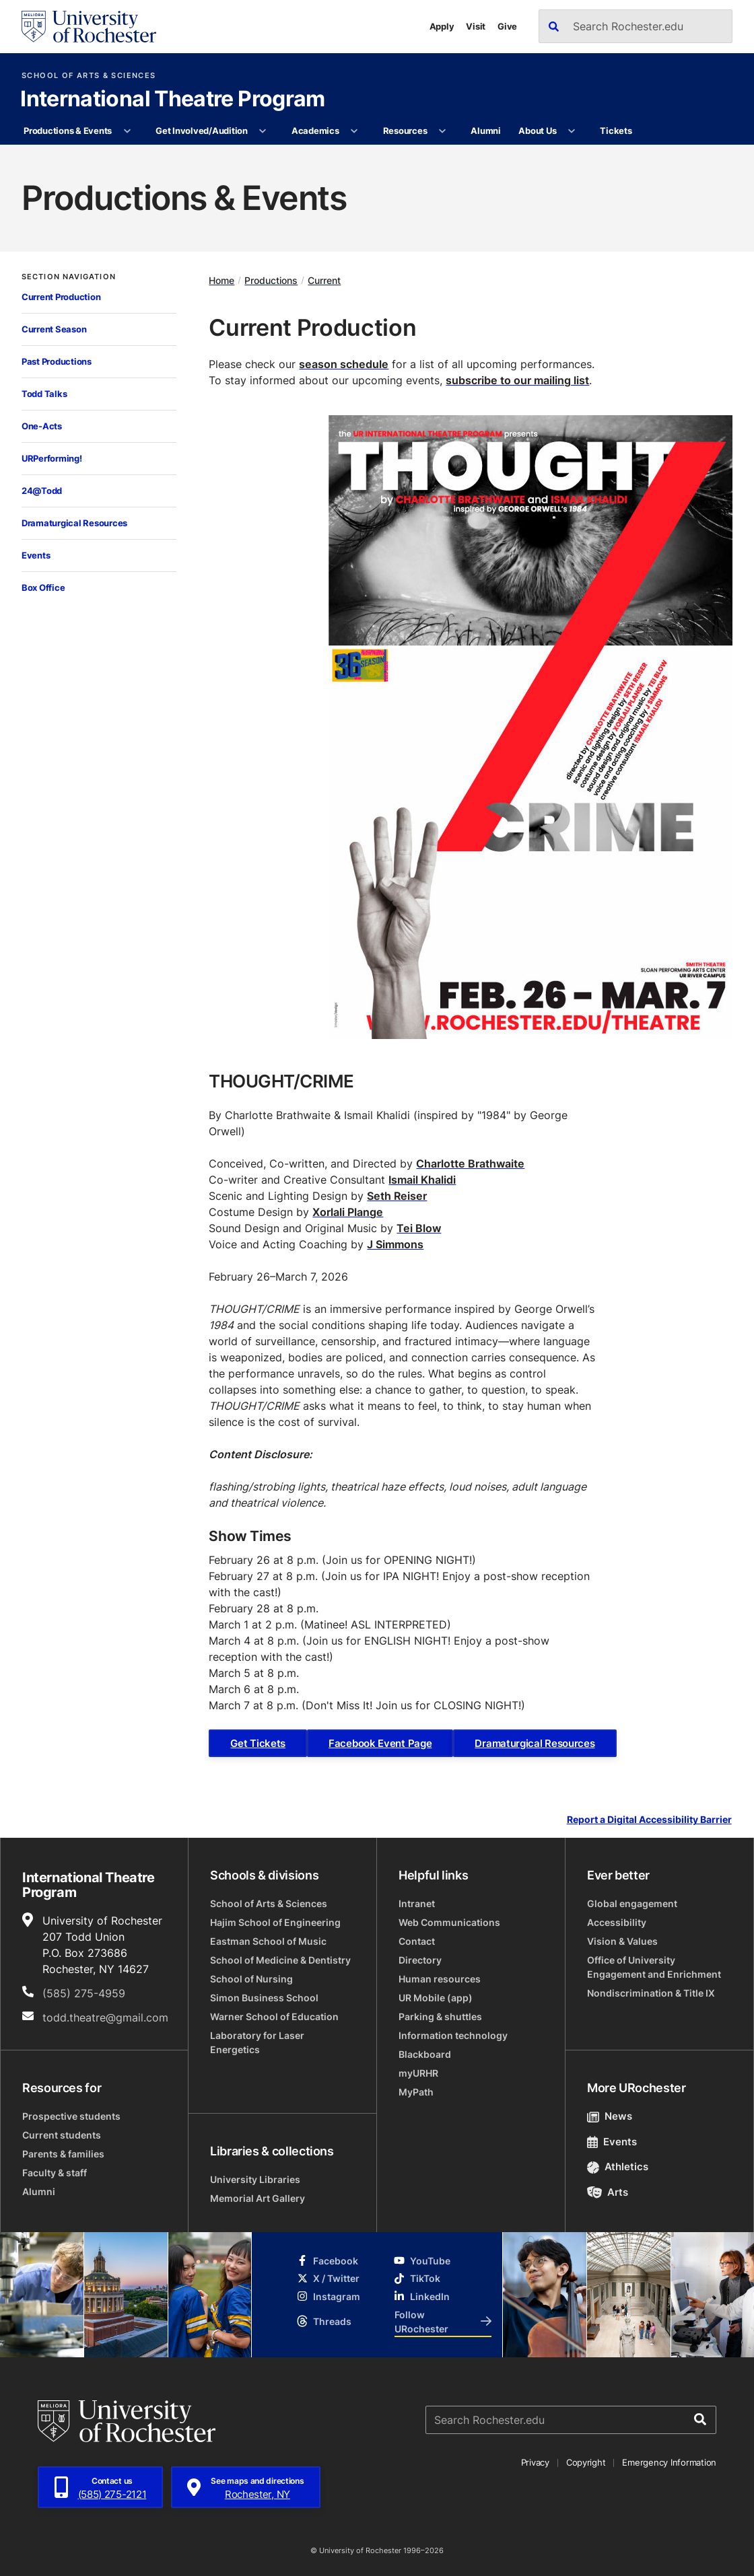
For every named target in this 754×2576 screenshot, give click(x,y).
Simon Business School (264, 1997)
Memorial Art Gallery (257, 2198)
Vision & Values (622, 1941)
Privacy (535, 2462)
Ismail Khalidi (422, 1179)
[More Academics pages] (354, 131)
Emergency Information (669, 2462)
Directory (420, 1960)
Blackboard (425, 2054)
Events (36, 555)
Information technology (453, 2035)
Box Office (43, 587)
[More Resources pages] (443, 131)
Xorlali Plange (347, 1212)
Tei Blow (419, 1228)
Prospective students (71, 2116)
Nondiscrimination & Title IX (651, 1993)
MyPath (416, 2091)
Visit (475, 26)
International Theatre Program (172, 99)
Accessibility (616, 1922)
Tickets (615, 130)
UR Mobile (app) (436, 1997)
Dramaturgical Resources (74, 523)
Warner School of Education (274, 2016)
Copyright (586, 2462)
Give (507, 26)
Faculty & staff (54, 2172)
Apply (442, 26)
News (609, 2116)
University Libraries (255, 2179)
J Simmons (395, 1244)
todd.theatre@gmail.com (105, 2017)
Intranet (417, 1903)
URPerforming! (52, 458)
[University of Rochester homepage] (89, 26)
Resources (405, 130)
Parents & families (63, 2153)
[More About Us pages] (572, 131)
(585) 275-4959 (83, 1993)
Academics (315, 130)
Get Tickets (257, 1743)
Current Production (61, 297)
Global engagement (632, 1903)
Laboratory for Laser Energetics (257, 2042)
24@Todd (42, 491)
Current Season (54, 329)
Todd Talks (44, 394)
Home (221, 280)
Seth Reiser (397, 1195)
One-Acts (42, 426)
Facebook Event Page (380, 1743)
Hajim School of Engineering (275, 1922)
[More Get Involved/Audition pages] (263, 131)
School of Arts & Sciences (89, 76)
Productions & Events (68, 130)
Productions (271, 280)
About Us (537, 130)
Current (324, 280)
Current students (61, 2134)
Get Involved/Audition (202, 130)
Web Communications (449, 1922)
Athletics (617, 2166)
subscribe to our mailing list (517, 380)
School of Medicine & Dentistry (280, 1960)
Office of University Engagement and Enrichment (654, 1967)
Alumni (485, 130)
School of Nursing (251, 1978)
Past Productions (57, 361)
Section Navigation (69, 277)
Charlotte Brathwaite (470, 1163)
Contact (417, 1941)
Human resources (440, 1978)
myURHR (418, 2073)
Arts (607, 2192)
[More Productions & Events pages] (127, 131)
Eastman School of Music (268, 1941)
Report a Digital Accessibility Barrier (649, 1820)
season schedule (343, 364)
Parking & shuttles (440, 2016)
